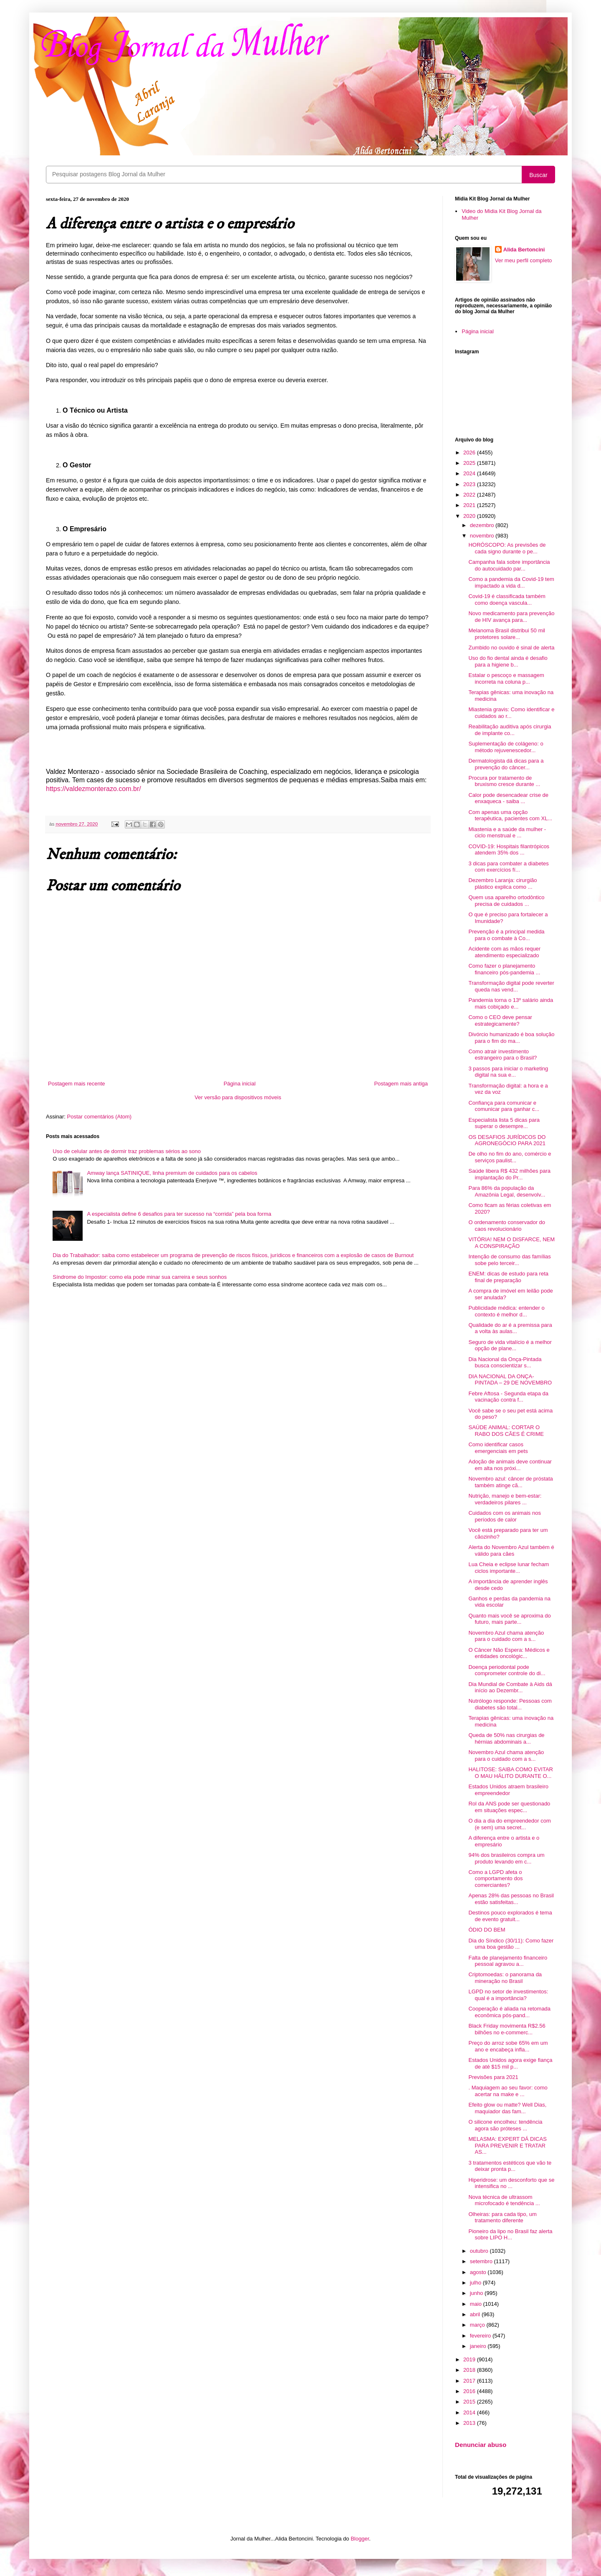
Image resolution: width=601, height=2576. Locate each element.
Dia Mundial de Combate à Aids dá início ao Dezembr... (510, 1687)
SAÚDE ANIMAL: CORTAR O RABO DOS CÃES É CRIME (505, 1430)
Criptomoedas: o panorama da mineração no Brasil (505, 1977)
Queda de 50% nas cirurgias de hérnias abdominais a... (506, 1738)
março (478, 2325)
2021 (470, 505)
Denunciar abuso (480, 2444)
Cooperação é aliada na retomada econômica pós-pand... (509, 2012)
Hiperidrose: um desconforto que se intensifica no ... (511, 2183)
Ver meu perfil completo (523, 260)
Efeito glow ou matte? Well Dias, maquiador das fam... (507, 2108)
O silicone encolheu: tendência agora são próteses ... (505, 2125)
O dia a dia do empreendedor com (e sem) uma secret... (509, 1824)
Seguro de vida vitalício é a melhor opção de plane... (509, 1345)
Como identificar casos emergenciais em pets (498, 1447)
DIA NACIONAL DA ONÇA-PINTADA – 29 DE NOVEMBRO (510, 1379)
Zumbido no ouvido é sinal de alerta (511, 647)
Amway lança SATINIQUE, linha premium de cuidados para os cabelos (172, 1173)
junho (477, 2293)
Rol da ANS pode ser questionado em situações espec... (509, 1806)
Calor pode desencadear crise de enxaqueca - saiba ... (508, 798)
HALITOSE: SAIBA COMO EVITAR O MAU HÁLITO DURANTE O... (510, 1772)
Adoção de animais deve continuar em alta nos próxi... (509, 1464)
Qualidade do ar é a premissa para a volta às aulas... (510, 1328)
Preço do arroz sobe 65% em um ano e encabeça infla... (508, 2046)
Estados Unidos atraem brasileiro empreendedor (508, 1789)
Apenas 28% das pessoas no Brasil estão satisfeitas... (511, 1898)
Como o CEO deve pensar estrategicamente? (500, 1020)
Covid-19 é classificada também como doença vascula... (506, 599)
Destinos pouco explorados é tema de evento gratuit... (510, 1915)
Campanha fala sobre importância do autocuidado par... (509, 565)
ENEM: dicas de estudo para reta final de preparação (508, 1276)
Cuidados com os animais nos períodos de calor (504, 1516)
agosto (479, 2272)
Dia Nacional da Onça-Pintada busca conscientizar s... (504, 1362)
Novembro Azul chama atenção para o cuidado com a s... (506, 1636)
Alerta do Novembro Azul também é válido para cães (511, 1550)
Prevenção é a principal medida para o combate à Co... (506, 934)
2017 (470, 2381)
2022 (470, 495)
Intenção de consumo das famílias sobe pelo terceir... (509, 1259)
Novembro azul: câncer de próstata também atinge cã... (510, 1482)
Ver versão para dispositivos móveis (237, 1097)
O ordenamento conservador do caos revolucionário (506, 1225)
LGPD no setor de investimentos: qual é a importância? (508, 1994)
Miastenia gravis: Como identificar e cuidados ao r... (511, 712)
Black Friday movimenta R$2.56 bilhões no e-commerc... (506, 2029)
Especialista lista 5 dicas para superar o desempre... (504, 1123)
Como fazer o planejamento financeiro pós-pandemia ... (504, 969)
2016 (470, 2391)
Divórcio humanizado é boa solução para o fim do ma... (511, 1037)
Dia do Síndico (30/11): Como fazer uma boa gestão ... (510, 1943)
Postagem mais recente (76, 1083)
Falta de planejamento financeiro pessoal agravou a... (507, 1961)
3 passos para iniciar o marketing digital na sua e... (508, 1071)
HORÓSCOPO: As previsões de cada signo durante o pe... (506, 548)
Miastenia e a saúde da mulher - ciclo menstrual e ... (507, 832)
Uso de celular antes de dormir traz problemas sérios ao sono (127, 1151)
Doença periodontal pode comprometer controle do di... (506, 1670)
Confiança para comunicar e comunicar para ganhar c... (503, 1106)
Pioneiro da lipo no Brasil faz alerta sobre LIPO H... (510, 2234)
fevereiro (481, 2336)
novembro (482, 535)
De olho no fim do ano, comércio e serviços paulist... (509, 1157)
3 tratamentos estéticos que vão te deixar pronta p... (509, 2166)
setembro (482, 2261)
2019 (470, 2359)
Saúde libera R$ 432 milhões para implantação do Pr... (509, 1174)
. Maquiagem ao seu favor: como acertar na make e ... (507, 2090)
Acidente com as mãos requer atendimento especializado (504, 952)
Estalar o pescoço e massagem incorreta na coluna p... (506, 678)
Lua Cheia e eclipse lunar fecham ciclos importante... (508, 1567)
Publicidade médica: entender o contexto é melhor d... (506, 1311)
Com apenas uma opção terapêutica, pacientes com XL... (510, 815)
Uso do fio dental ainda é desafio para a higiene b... (507, 661)
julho (476, 2282)
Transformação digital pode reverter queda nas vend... (511, 986)
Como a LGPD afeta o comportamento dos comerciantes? (495, 1878)
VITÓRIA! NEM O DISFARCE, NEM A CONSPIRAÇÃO (511, 1242)
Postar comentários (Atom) (99, 1116)
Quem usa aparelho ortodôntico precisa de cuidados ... (506, 900)
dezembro (482, 525)
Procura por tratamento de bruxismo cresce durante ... (504, 781)
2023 (470, 484)
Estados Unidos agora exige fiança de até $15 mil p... (510, 2063)
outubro (480, 2251)
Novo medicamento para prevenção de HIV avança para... (511, 616)
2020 (470, 516)
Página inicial (240, 1083)
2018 (470, 2370)
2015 (470, 2402)
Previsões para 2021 (493, 2077)
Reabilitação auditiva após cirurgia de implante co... (509, 729)
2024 (470, 473)
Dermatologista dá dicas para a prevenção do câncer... (505, 764)
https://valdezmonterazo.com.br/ (93, 788)
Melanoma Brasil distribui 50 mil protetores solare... (506, 633)
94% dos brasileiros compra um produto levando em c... (506, 1858)
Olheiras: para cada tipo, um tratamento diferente (502, 2217)
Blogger (360, 2538)
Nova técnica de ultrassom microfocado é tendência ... (504, 2200)
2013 (470, 2423)
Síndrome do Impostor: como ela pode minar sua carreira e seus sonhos (140, 1277)
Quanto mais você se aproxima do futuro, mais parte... (509, 1619)
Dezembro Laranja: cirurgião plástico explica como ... (502, 883)
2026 (470, 452)
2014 (470, 2412)
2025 (470, 463)
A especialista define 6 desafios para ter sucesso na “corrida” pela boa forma (179, 1214)
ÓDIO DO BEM (486, 1930)
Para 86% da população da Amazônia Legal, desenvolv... (506, 1191)
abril (476, 2314)
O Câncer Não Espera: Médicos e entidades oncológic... (508, 1653)
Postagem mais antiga (401, 1083)
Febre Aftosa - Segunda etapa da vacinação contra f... (508, 1396)
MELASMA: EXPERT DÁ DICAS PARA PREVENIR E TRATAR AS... (507, 2145)
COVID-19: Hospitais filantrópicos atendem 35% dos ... (508, 849)
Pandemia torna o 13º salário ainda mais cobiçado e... (510, 1003)
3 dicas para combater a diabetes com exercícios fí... (508, 866)
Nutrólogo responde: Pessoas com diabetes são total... (509, 1704)
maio (476, 2304)
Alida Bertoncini (524, 249)
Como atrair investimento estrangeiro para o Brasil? (502, 1054)
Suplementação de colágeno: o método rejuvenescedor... (505, 746)
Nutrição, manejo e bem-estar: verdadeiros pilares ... (504, 1499)
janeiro (479, 2346)
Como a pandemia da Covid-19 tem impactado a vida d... (511, 582)
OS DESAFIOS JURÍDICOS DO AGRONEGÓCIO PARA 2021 (506, 1140)
